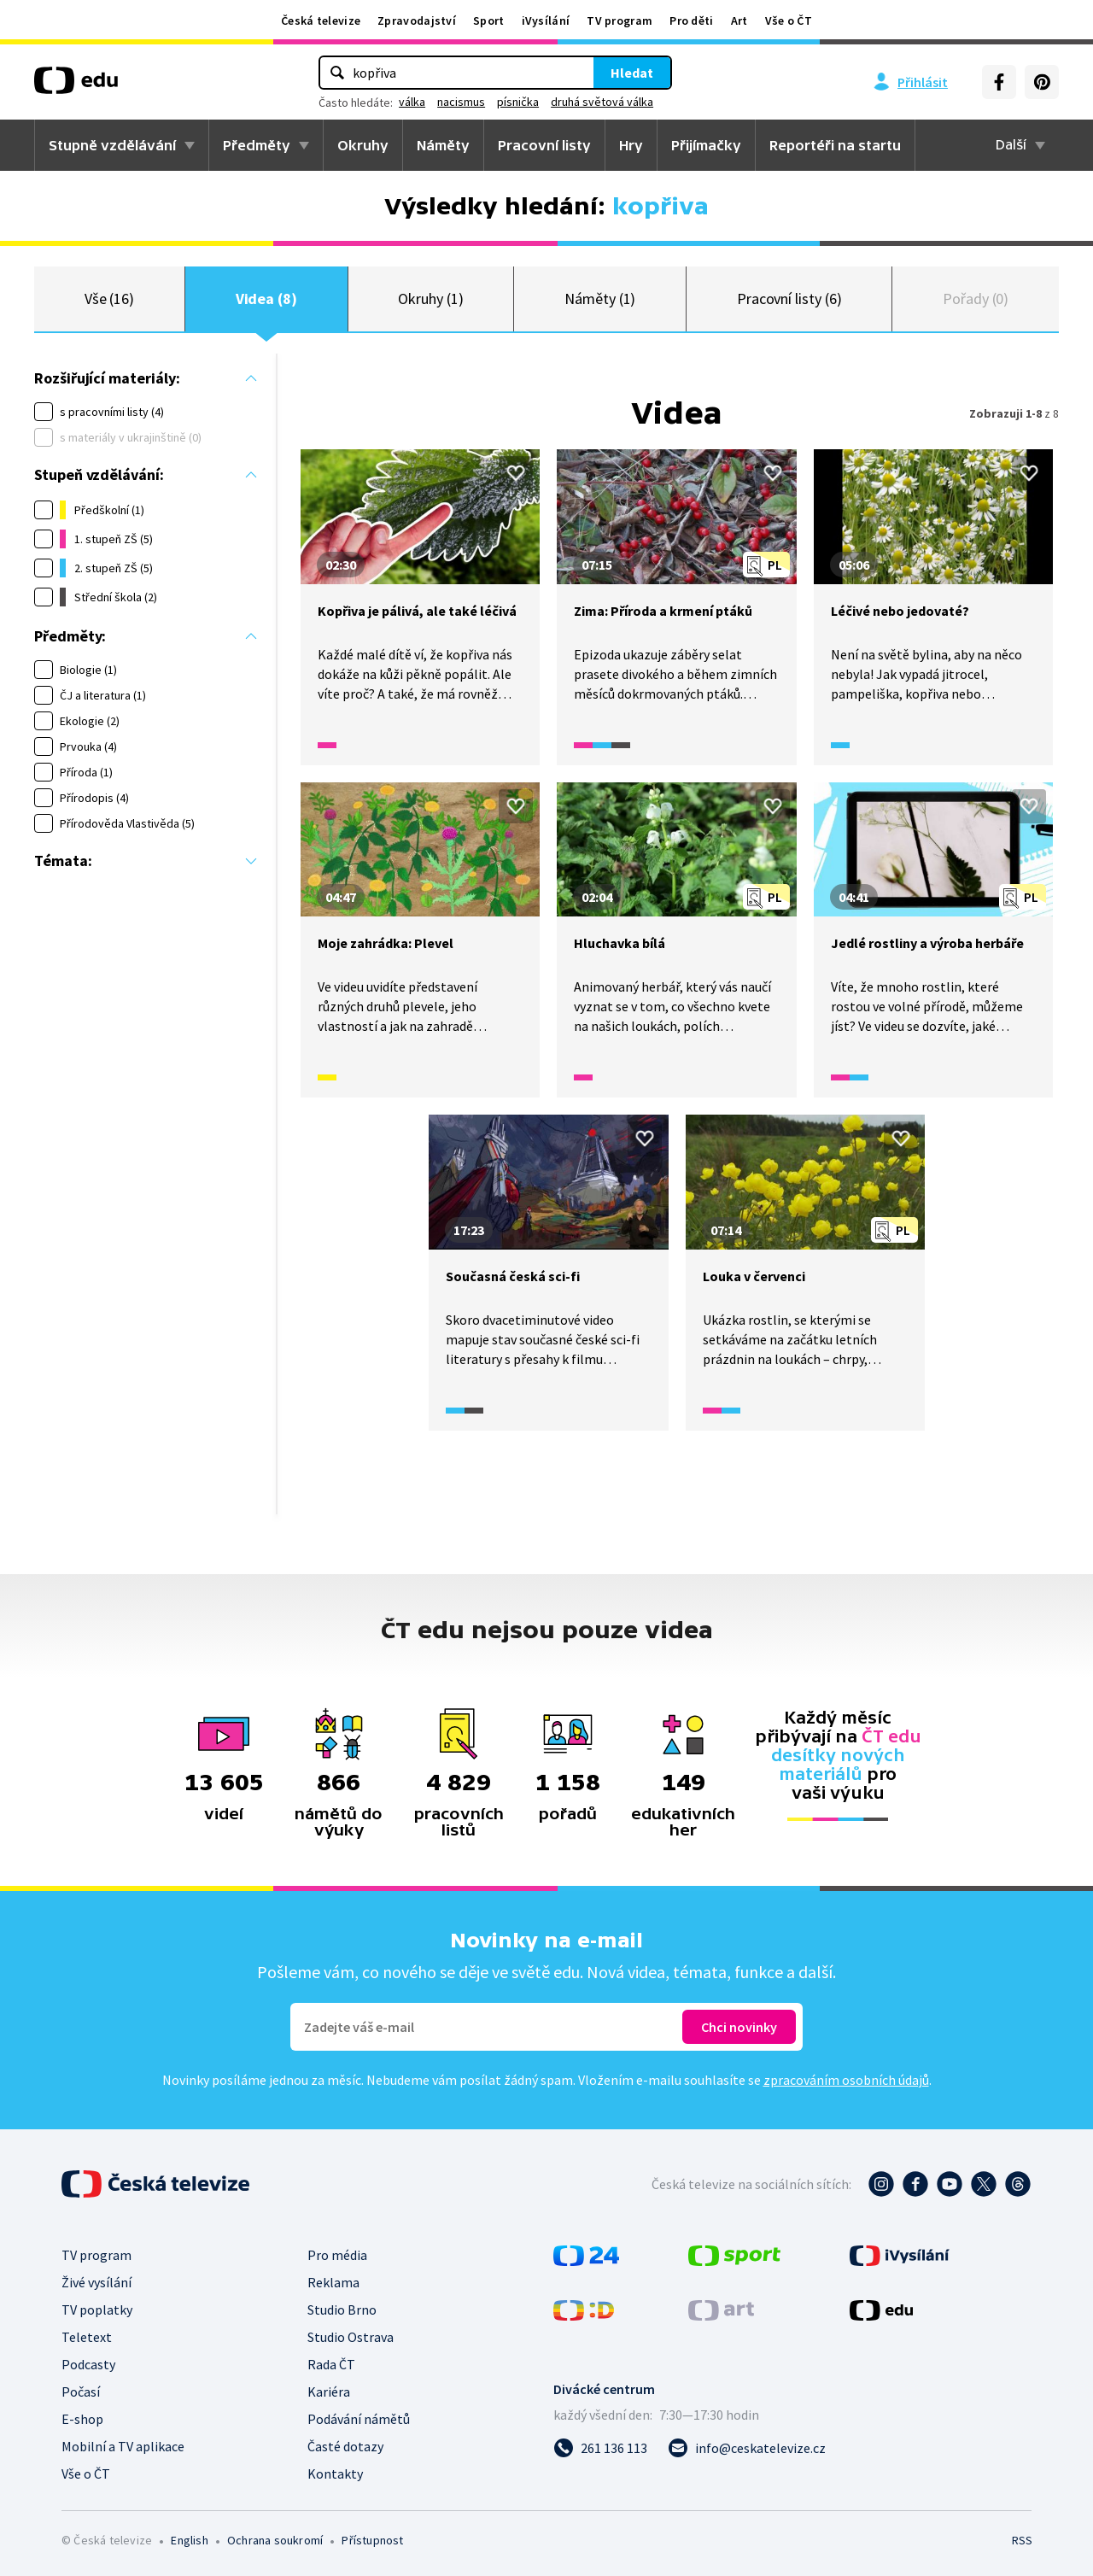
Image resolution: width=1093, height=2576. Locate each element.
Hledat (632, 72)
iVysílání (546, 20)
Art (739, 20)
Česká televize (320, 20)
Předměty (256, 145)
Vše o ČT (788, 20)
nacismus (461, 101)
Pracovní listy (544, 145)
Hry (631, 145)
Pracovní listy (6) (789, 298)
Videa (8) (266, 298)
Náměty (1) (599, 298)
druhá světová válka (602, 101)
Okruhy (363, 145)
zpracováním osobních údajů (846, 2079)
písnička (518, 101)
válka (412, 101)
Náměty (443, 145)
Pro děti (691, 20)
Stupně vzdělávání (112, 145)
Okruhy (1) (430, 298)
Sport (489, 20)
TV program (619, 20)
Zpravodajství (416, 20)
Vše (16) (109, 298)
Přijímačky (706, 145)
